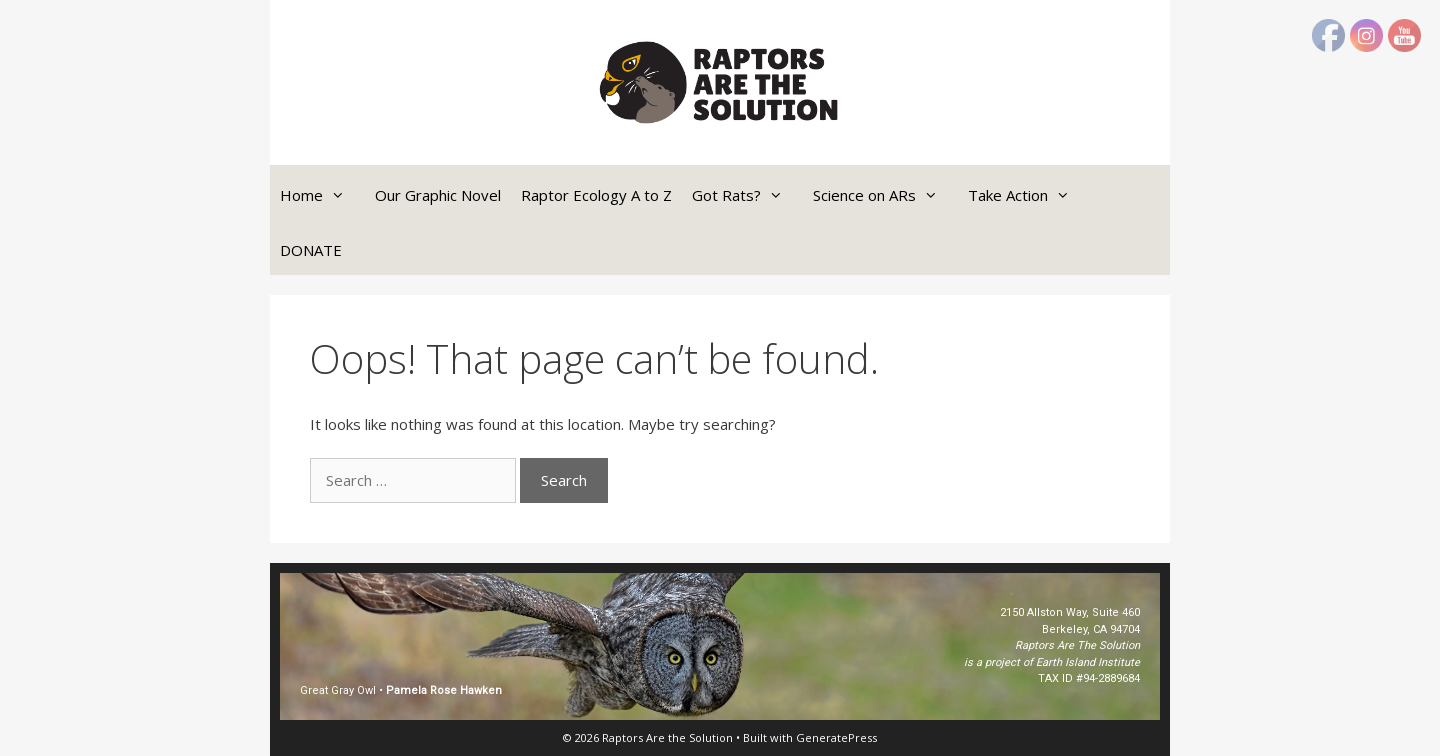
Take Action (1029, 195)
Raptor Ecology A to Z (596, 195)
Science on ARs (885, 195)
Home (322, 195)
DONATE (311, 250)
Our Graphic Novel (438, 195)
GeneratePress (836, 737)
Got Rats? (747, 195)
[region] (720, 646)
